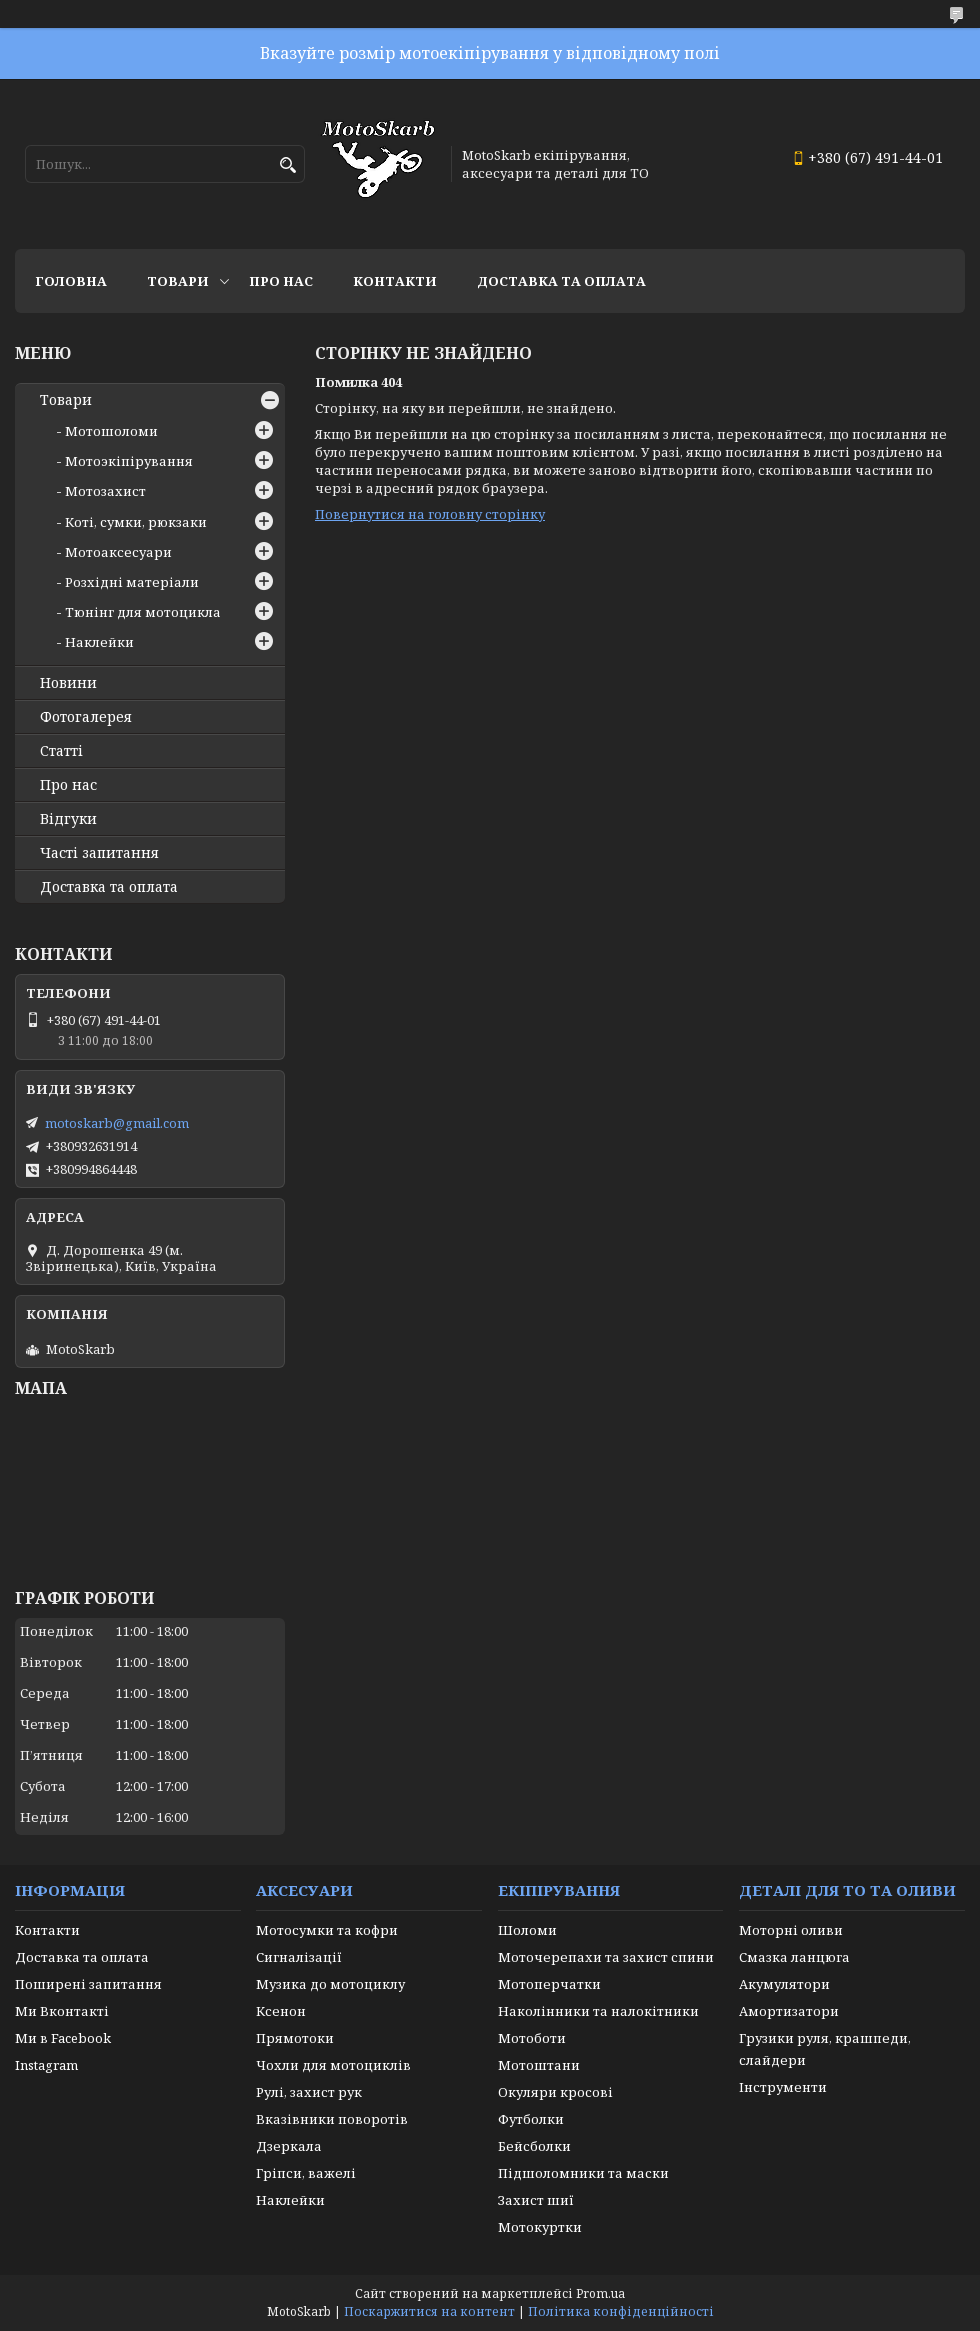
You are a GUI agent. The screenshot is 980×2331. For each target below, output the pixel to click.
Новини (68, 683)
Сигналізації (299, 1957)
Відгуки (68, 819)
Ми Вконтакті (62, 2011)
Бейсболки (534, 2146)
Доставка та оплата (561, 281)
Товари (178, 281)
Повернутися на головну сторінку (430, 514)
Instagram (46, 2065)
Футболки (531, 2119)
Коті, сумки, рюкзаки (136, 522)
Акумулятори (784, 1984)
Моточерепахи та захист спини (606, 1957)
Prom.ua (600, 2293)
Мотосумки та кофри (327, 1930)
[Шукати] (287, 165)
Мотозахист (105, 491)
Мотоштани (539, 2065)
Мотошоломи (111, 431)
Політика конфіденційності (621, 2311)
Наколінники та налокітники (598, 2011)
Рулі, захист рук (309, 2092)
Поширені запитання (88, 1984)
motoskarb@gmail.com (117, 1123)
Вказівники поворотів (332, 2119)
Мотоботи (532, 2038)
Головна (71, 281)
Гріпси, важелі (306, 2173)
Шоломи (527, 1930)
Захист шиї (536, 2200)
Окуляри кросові (555, 2092)
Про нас (281, 281)
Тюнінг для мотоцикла (143, 612)
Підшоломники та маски (583, 2173)
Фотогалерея (86, 717)
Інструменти (783, 2087)
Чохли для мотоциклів (333, 2065)
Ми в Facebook (63, 2038)
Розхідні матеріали (132, 582)
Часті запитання (99, 853)
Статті (61, 751)
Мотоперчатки (549, 1984)
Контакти (395, 281)
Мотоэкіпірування (129, 461)
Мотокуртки (540, 2227)
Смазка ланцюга (794, 1957)
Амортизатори (789, 2011)
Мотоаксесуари (118, 552)
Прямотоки (295, 2038)
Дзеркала (289, 2146)
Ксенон (281, 2011)
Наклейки (99, 642)
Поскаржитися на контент (429, 2311)
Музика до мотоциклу (330, 1984)
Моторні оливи (791, 1930)
